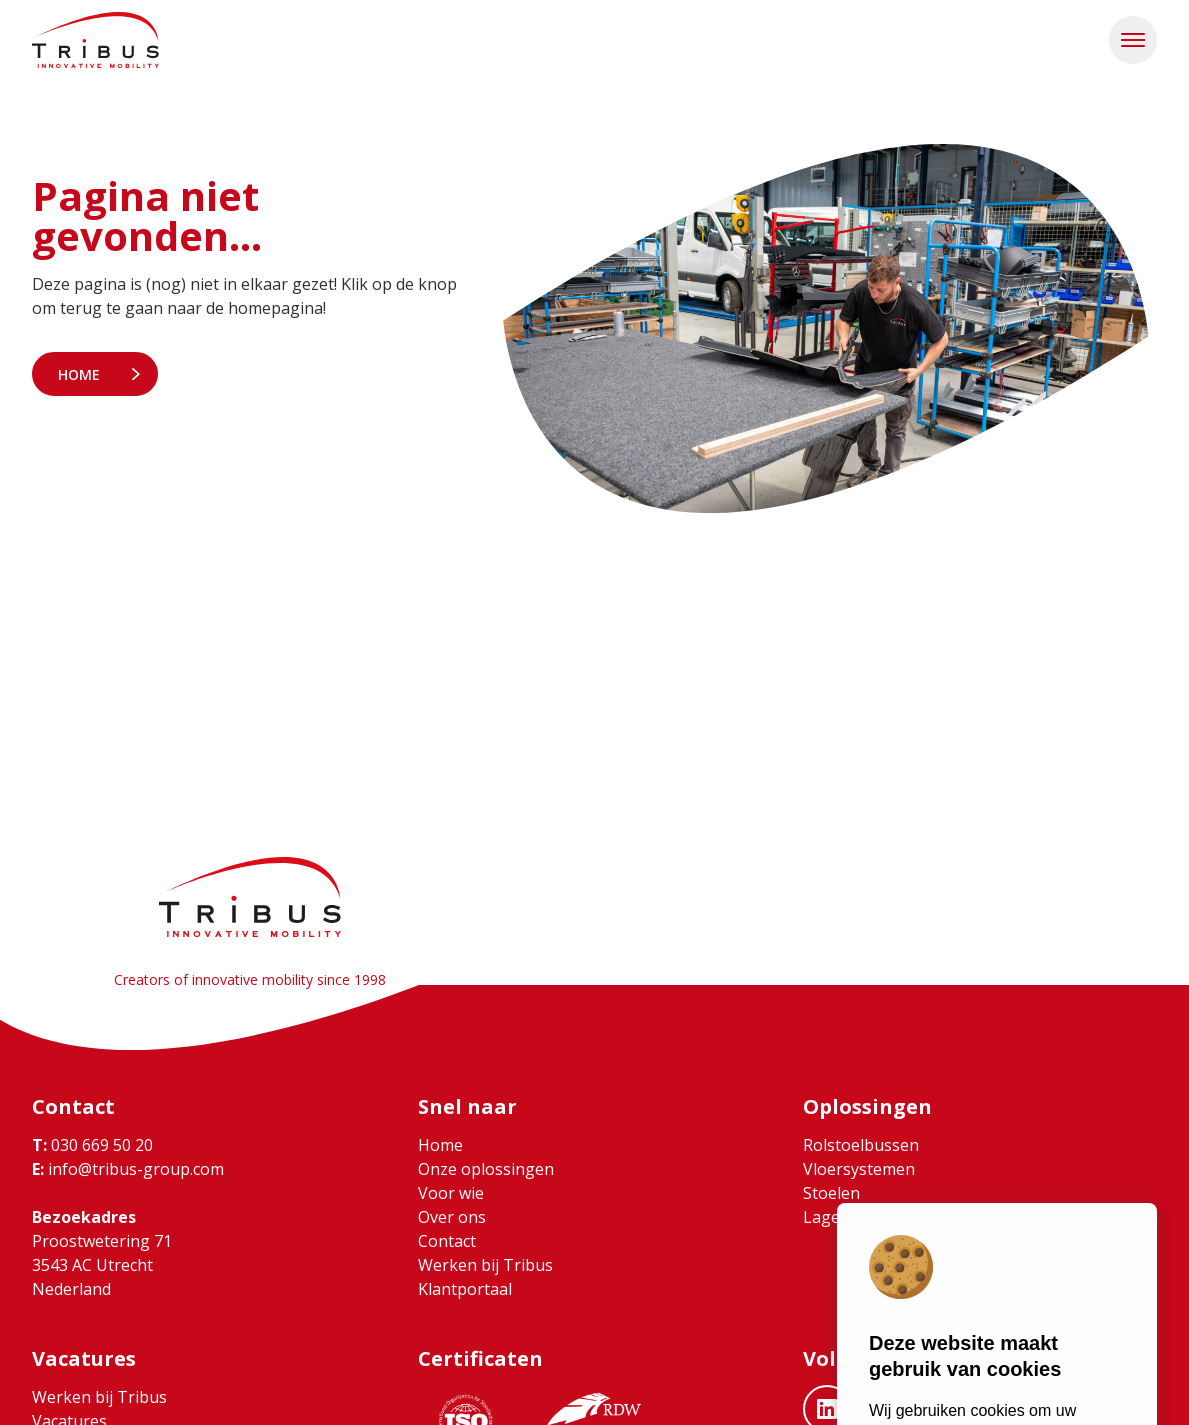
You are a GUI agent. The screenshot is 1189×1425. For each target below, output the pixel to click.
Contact (447, 1241)
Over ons (452, 1217)
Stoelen (831, 1193)
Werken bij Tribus (485, 1265)
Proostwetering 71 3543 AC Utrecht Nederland (102, 1265)
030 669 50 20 (92, 1145)
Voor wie (451, 1193)
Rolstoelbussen (861, 1145)
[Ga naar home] (95, 40)
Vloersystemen (859, 1169)
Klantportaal (465, 1289)
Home (79, 374)
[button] (1133, 40)
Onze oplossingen (486, 1169)
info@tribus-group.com (128, 1169)
